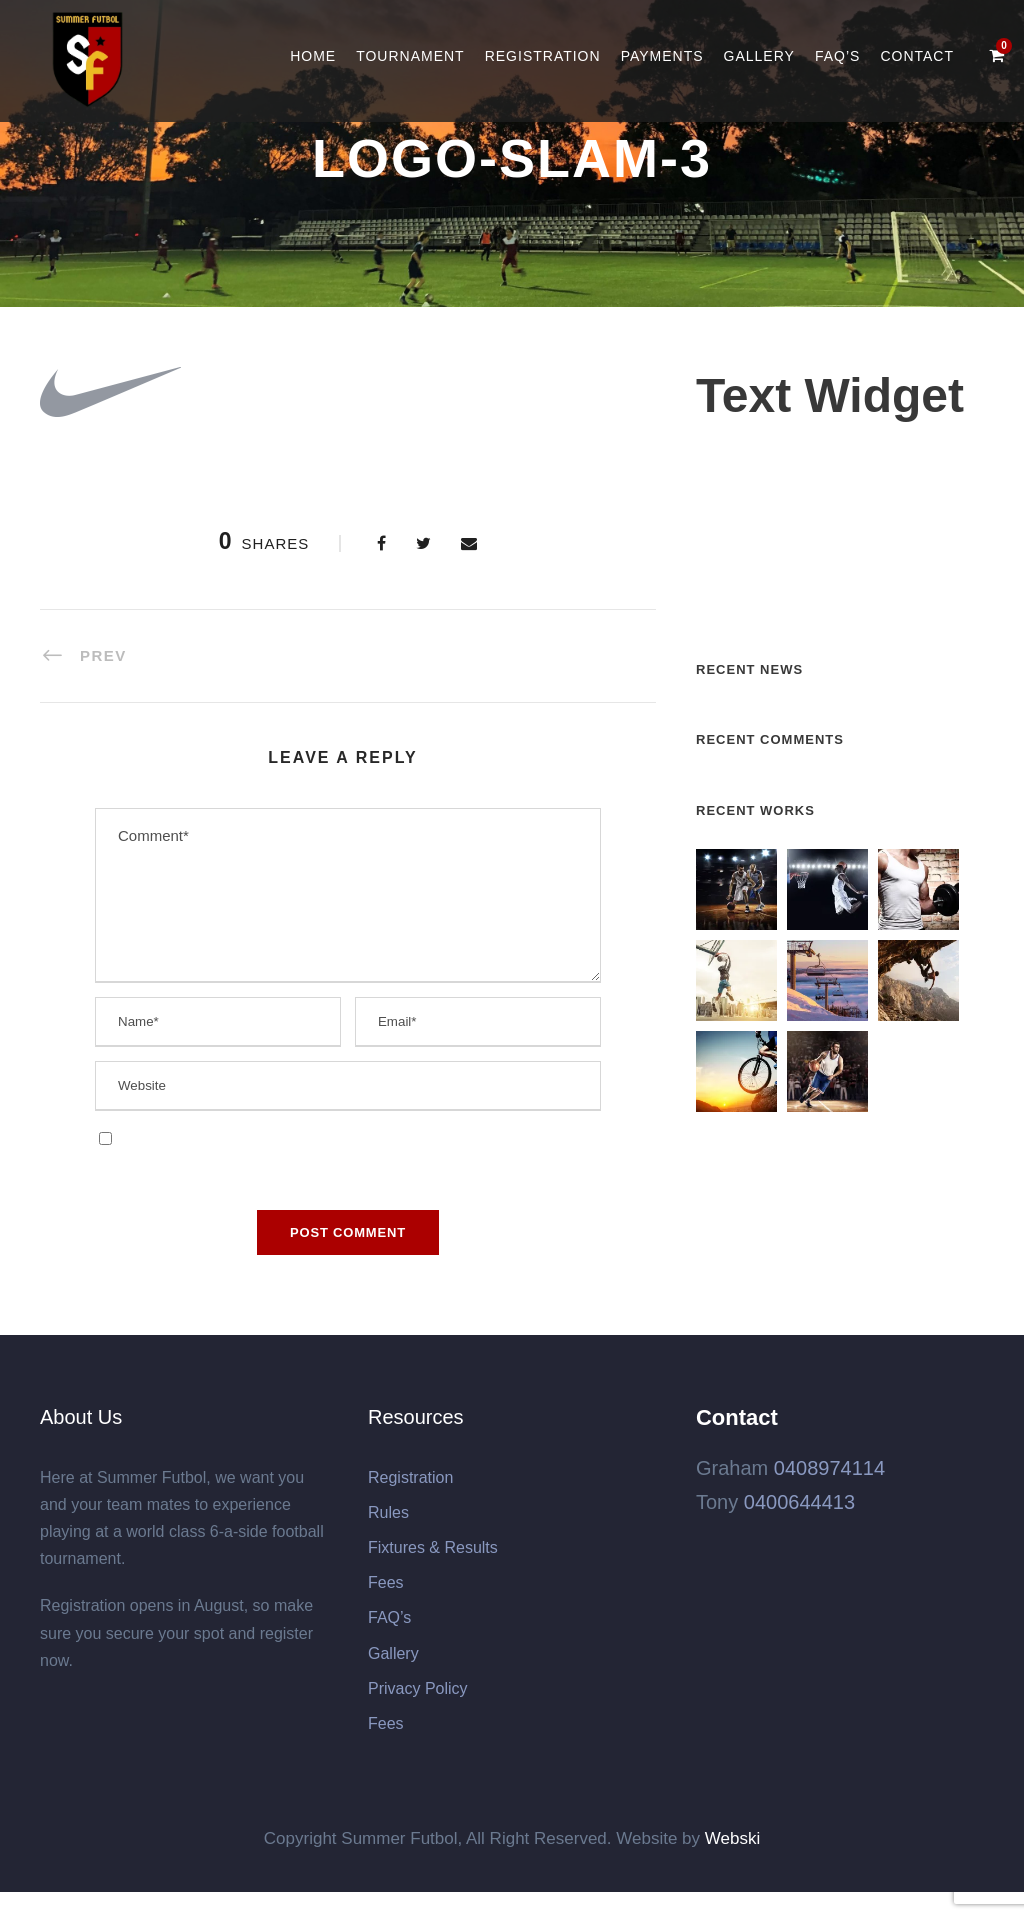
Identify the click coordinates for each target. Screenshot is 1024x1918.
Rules (388, 1512)
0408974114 (829, 1468)
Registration (543, 56)
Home (313, 56)
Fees (386, 1582)
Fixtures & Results (433, 1547)
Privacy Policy (418, 1688)
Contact (917, 56)
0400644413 (799, 1502)
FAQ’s (837, 56)
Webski (732, 1838)
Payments (662, 56)
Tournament (410, 56)
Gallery (759, 56)
